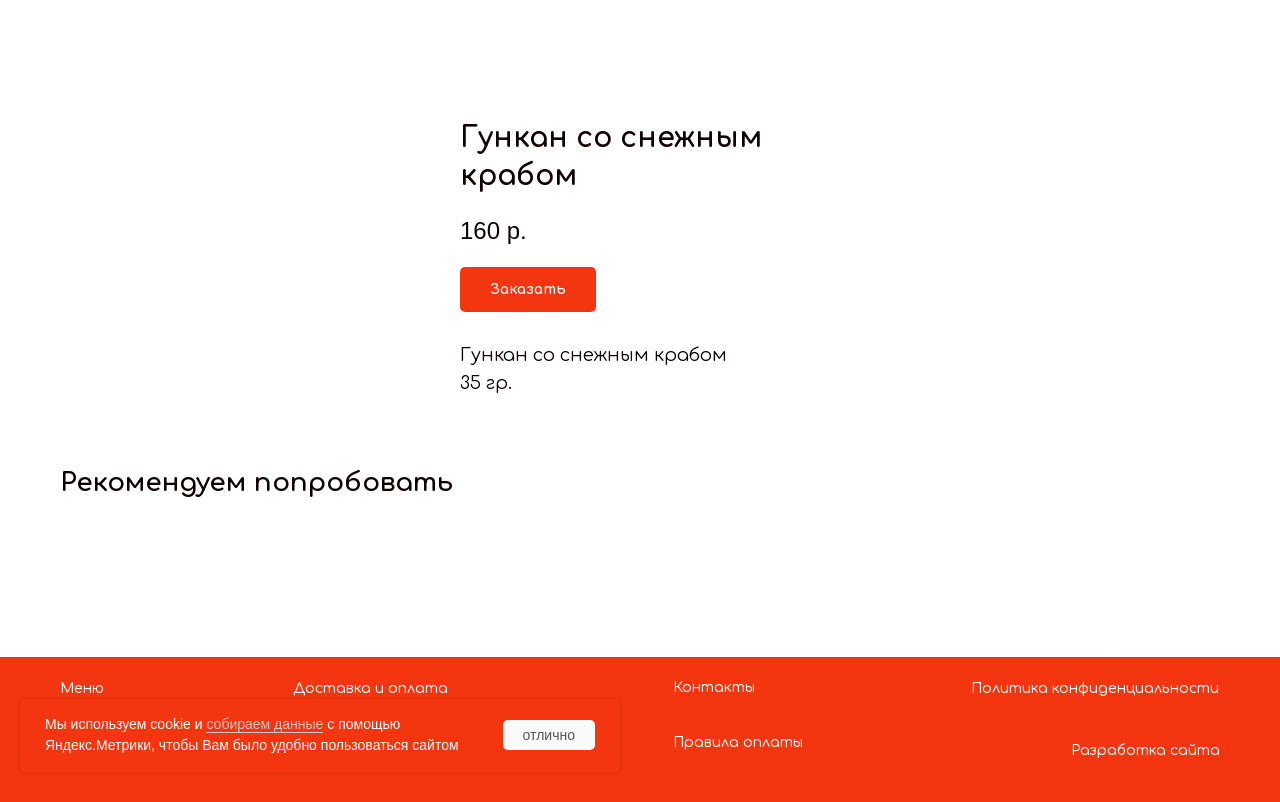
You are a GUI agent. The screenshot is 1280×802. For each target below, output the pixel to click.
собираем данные (264, 724)
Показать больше (116, 33)
